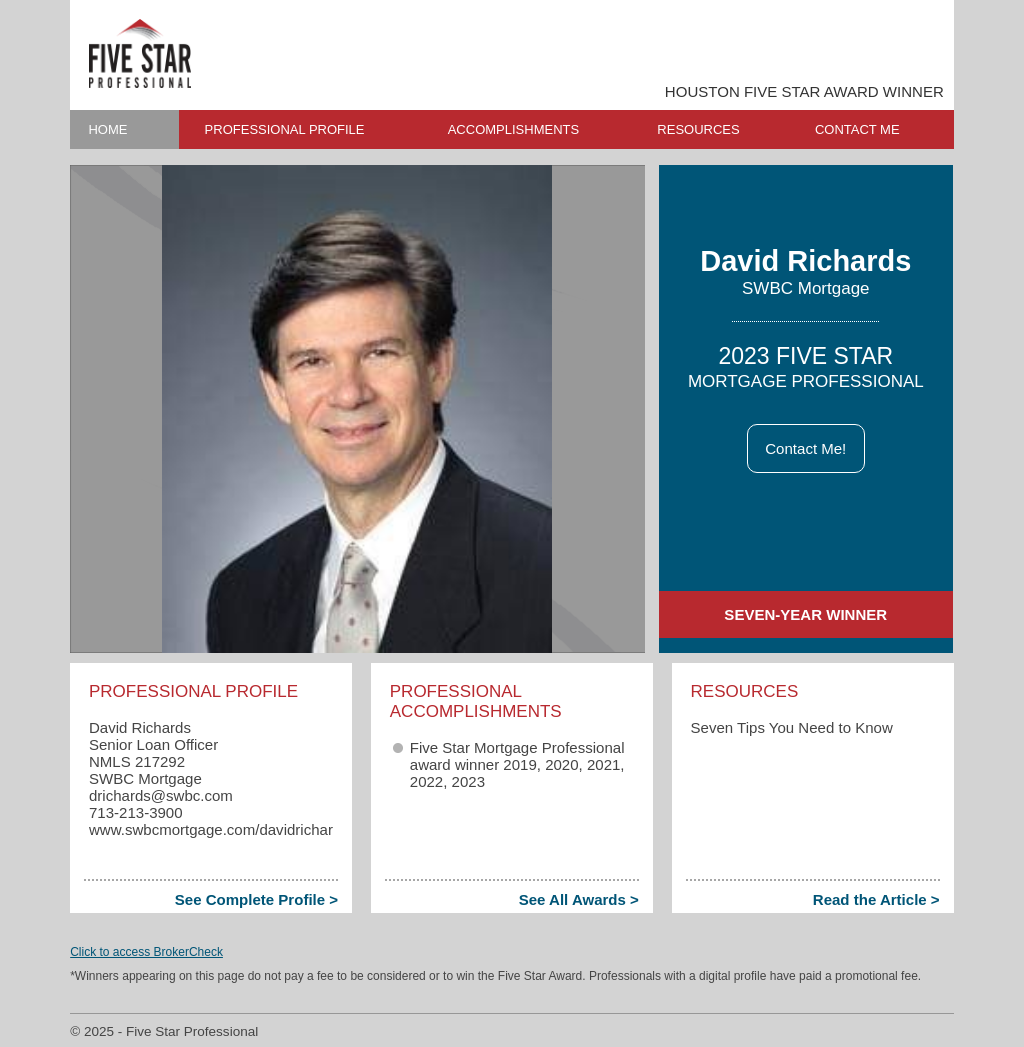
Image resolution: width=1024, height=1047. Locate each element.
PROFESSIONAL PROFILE (285, 129)
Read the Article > (876, 899)
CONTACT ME (857, 129)
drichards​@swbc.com (161, 795)
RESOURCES (698, 129)
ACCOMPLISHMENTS (513, 129)
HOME (107, 129)
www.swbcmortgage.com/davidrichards (219, 829)
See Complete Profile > (256, 899)
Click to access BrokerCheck (146, 952)
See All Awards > (579, 899)
